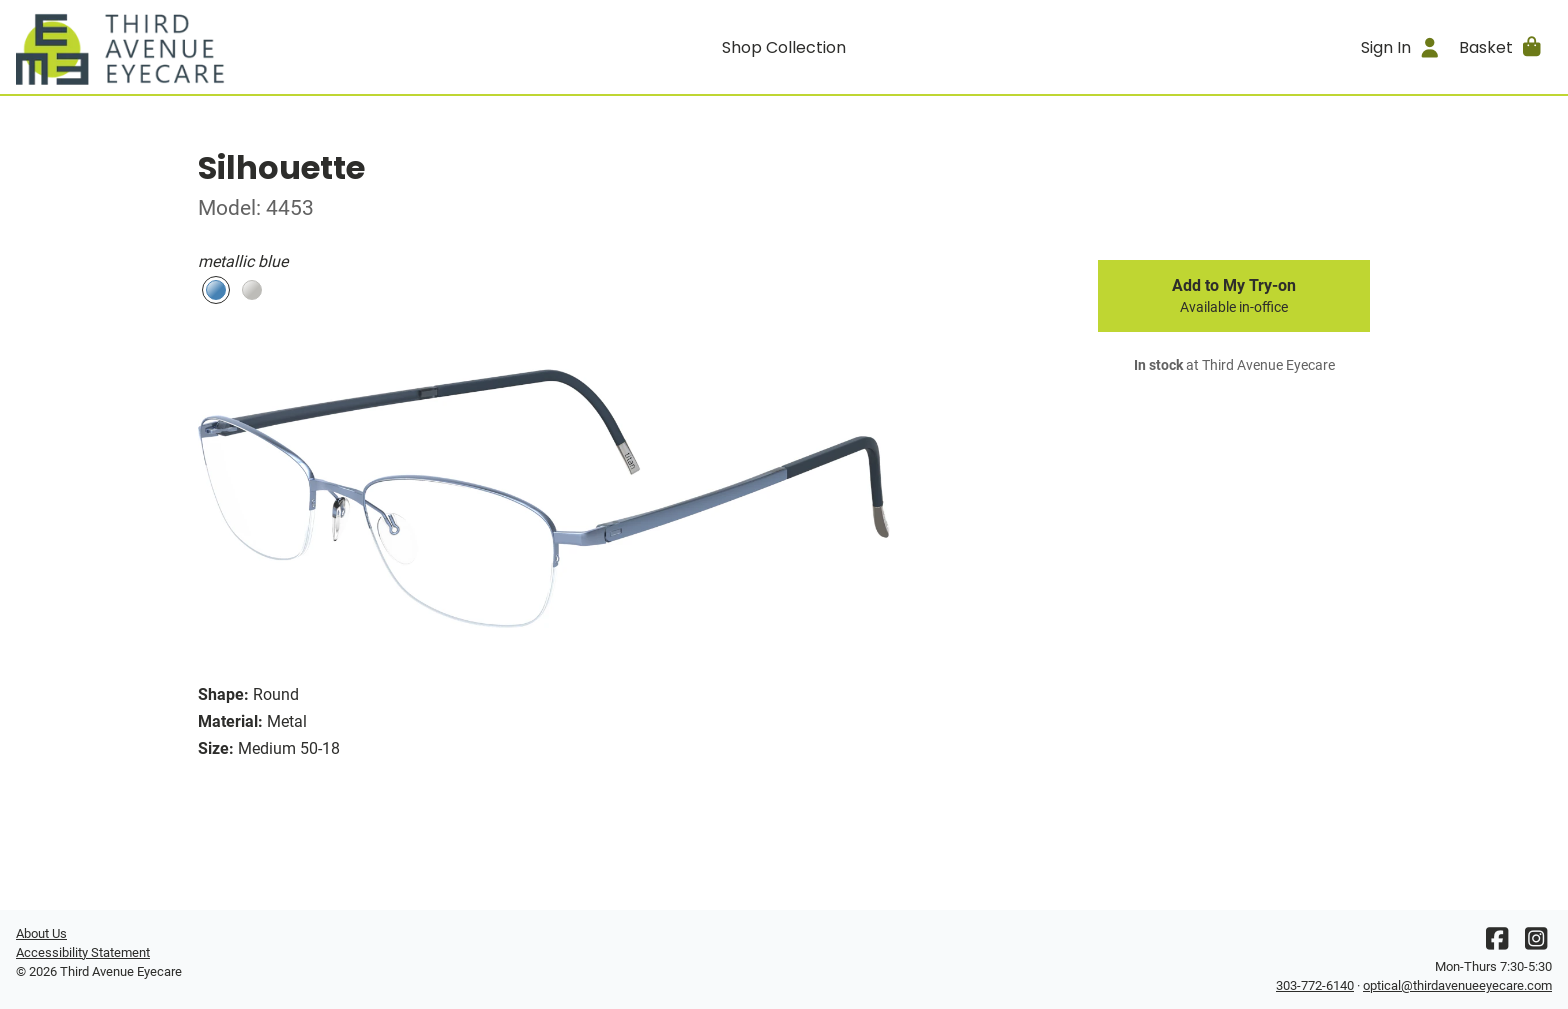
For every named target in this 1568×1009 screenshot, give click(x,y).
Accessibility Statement (83, 952)
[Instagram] (1536, 943)
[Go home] (208, 47)
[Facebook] (1497, 943)
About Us (41, 933)
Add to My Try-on (1234, 296)
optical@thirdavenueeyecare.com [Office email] (1457, 985)
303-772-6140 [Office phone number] (1315, 985)
